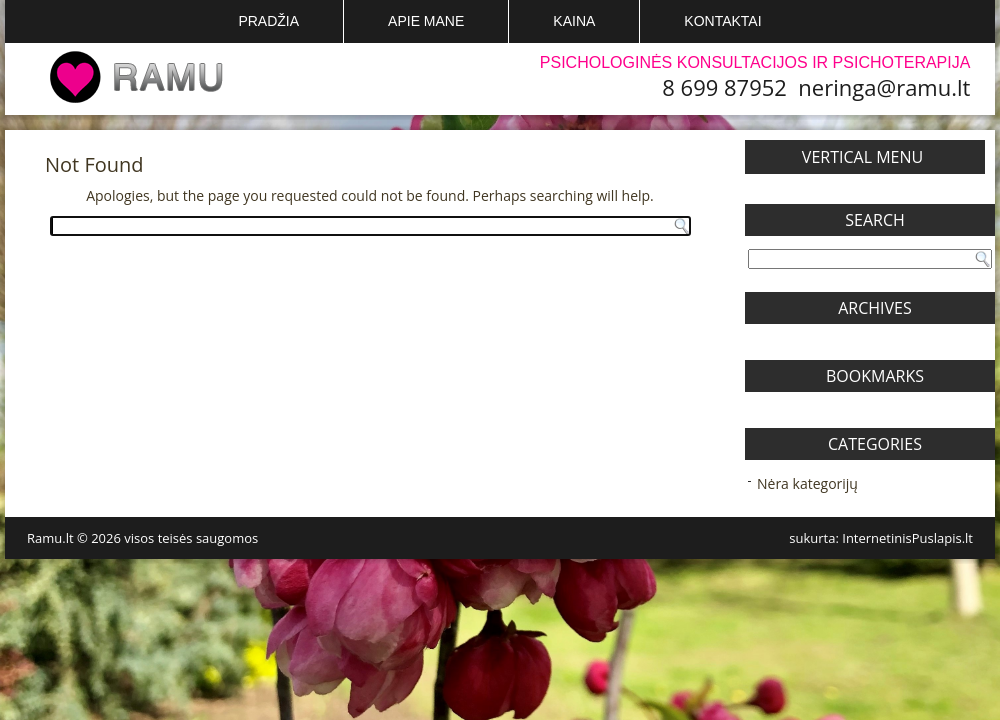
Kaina (574, 21)
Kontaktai (722, 21)
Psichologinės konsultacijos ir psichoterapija (755, 62)
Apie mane (426, 21)
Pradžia (268, 21)
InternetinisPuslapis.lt (907, 538)
